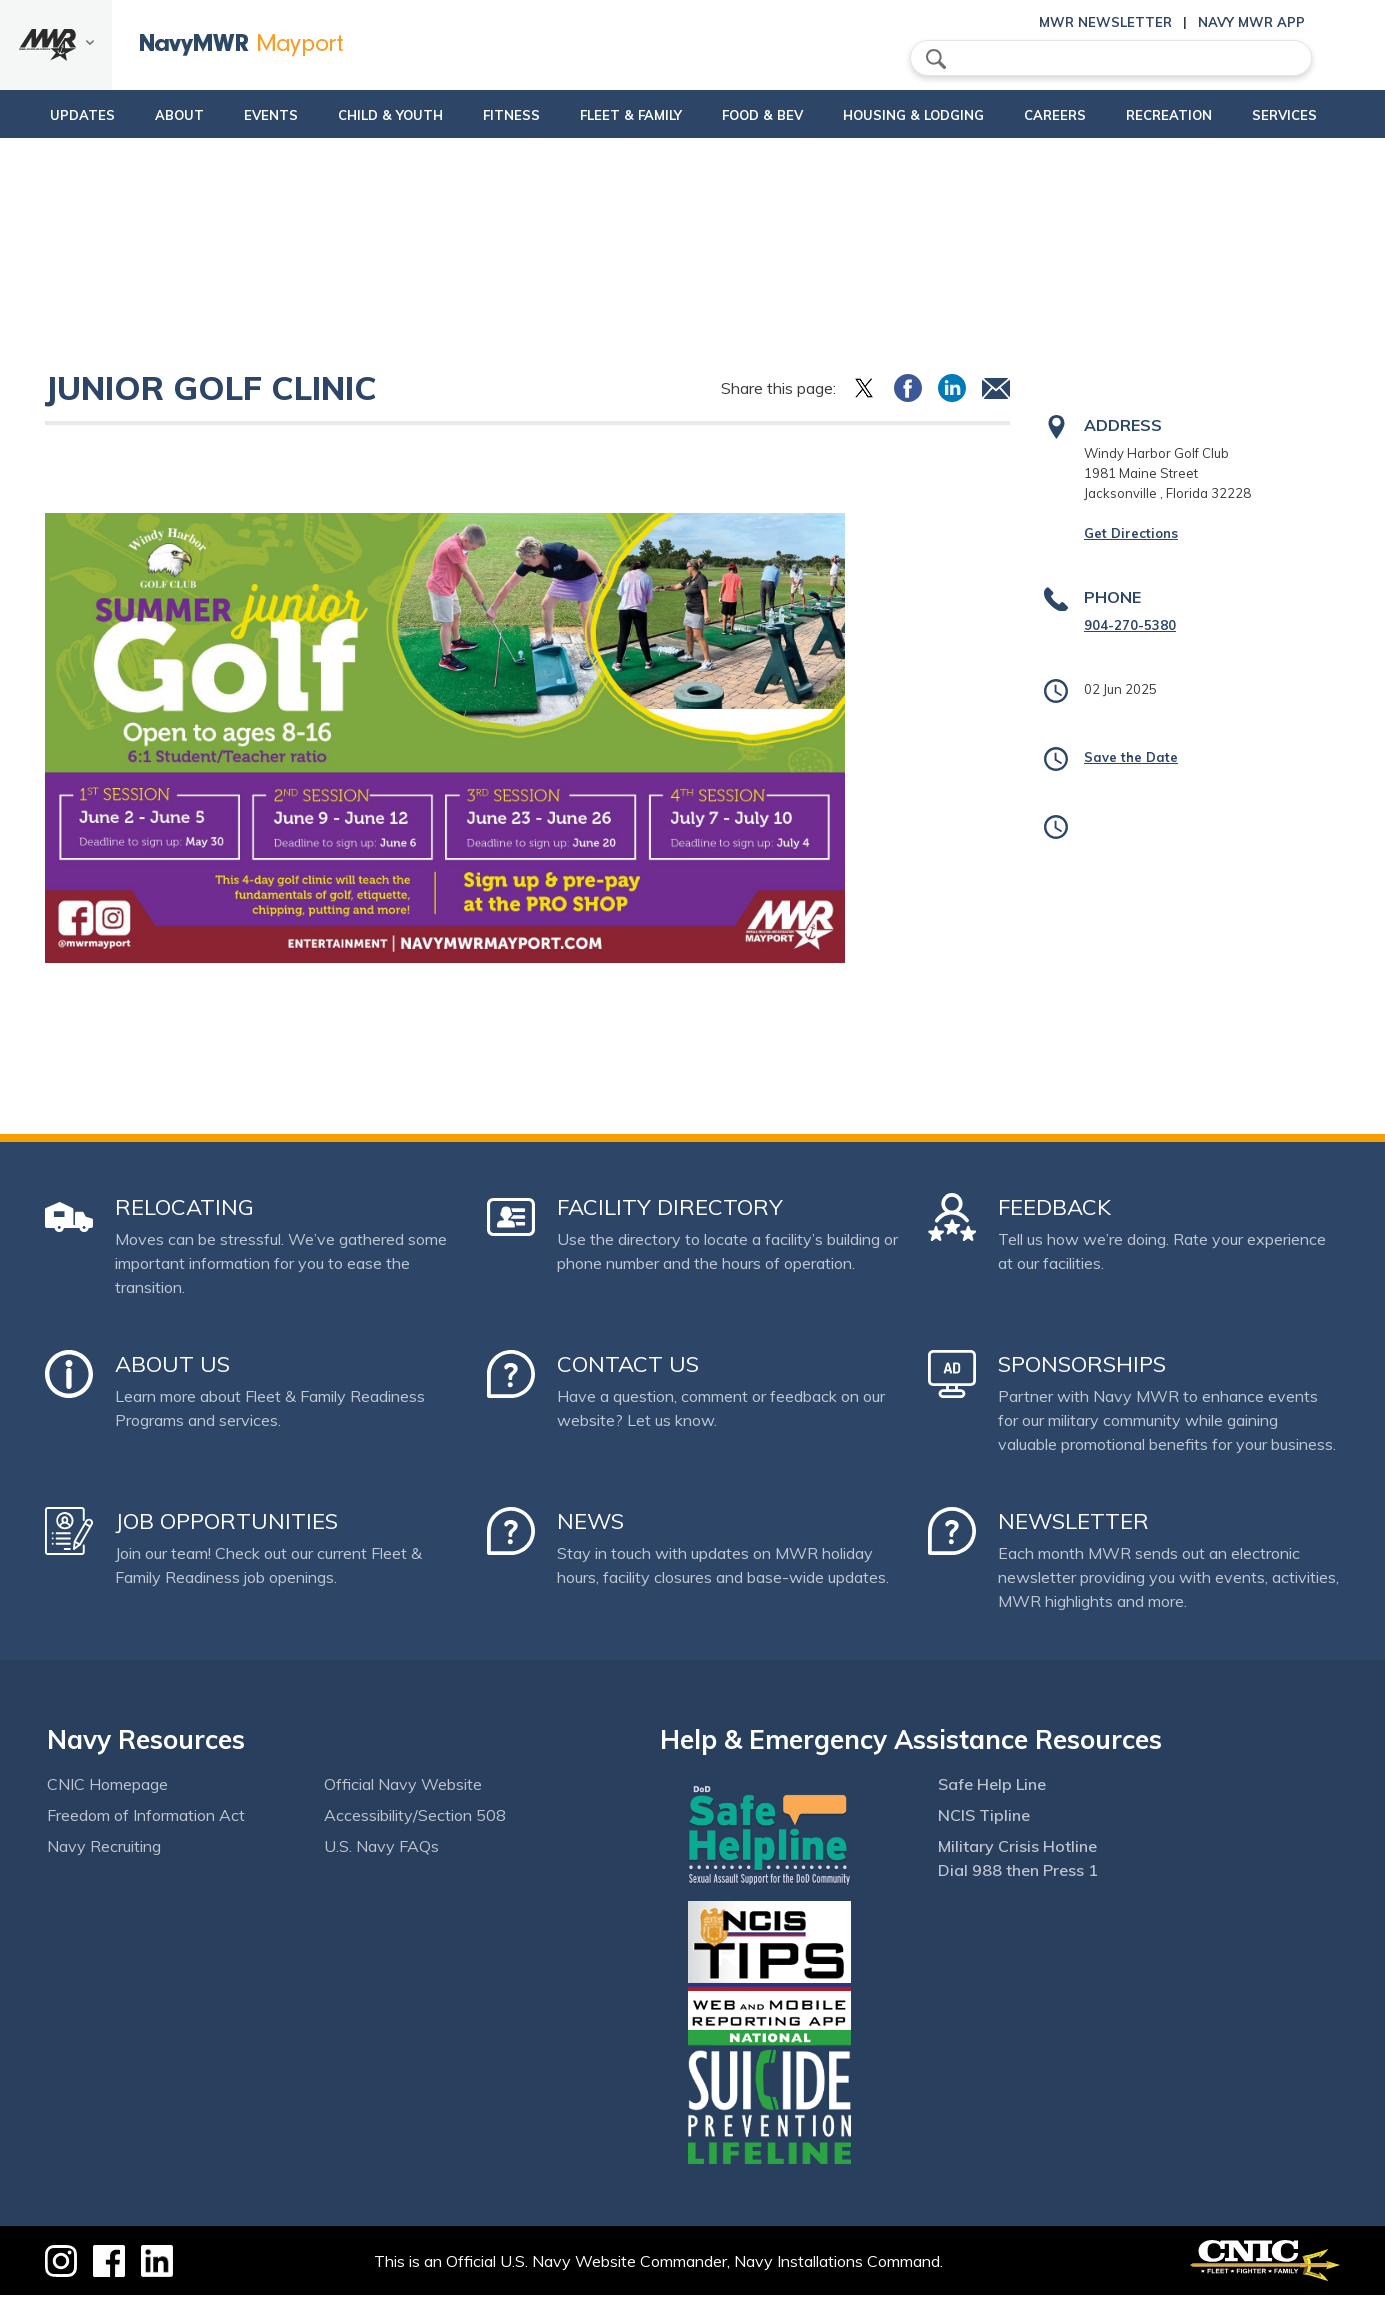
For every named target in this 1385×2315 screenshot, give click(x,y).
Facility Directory (670, 1227)
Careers (1062, 115)
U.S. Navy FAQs (381, 1866)
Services (1300, 115)
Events (252, 115)
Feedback (1054, 1227)
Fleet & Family (607, 125)
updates (52, 115)
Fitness (500, 115)
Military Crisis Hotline (1017, 1866)
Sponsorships (1082, 1384)
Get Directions (1131, 553)
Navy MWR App (1251, 22)
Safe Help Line (992, 1804)
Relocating (184, 1227)
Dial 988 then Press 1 (1018, 1890)
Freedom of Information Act (146, 1835)
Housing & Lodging (914, 115)
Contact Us (628, 1384)
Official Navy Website (403, 1804)
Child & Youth (371, 115)
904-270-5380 (1130, 645)
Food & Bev (754, 115)
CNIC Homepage (107, 1804)
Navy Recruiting (104, 1866)
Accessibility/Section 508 (415, 1835)
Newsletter (1073, 1541)
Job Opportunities (226, 1541)
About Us (172, 1384)
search (936, 59)
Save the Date (1131, 777)
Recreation (1176, 115)
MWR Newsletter (1105, 22)
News (590, 1541)
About (149, 115)
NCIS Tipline (984, 1835)
